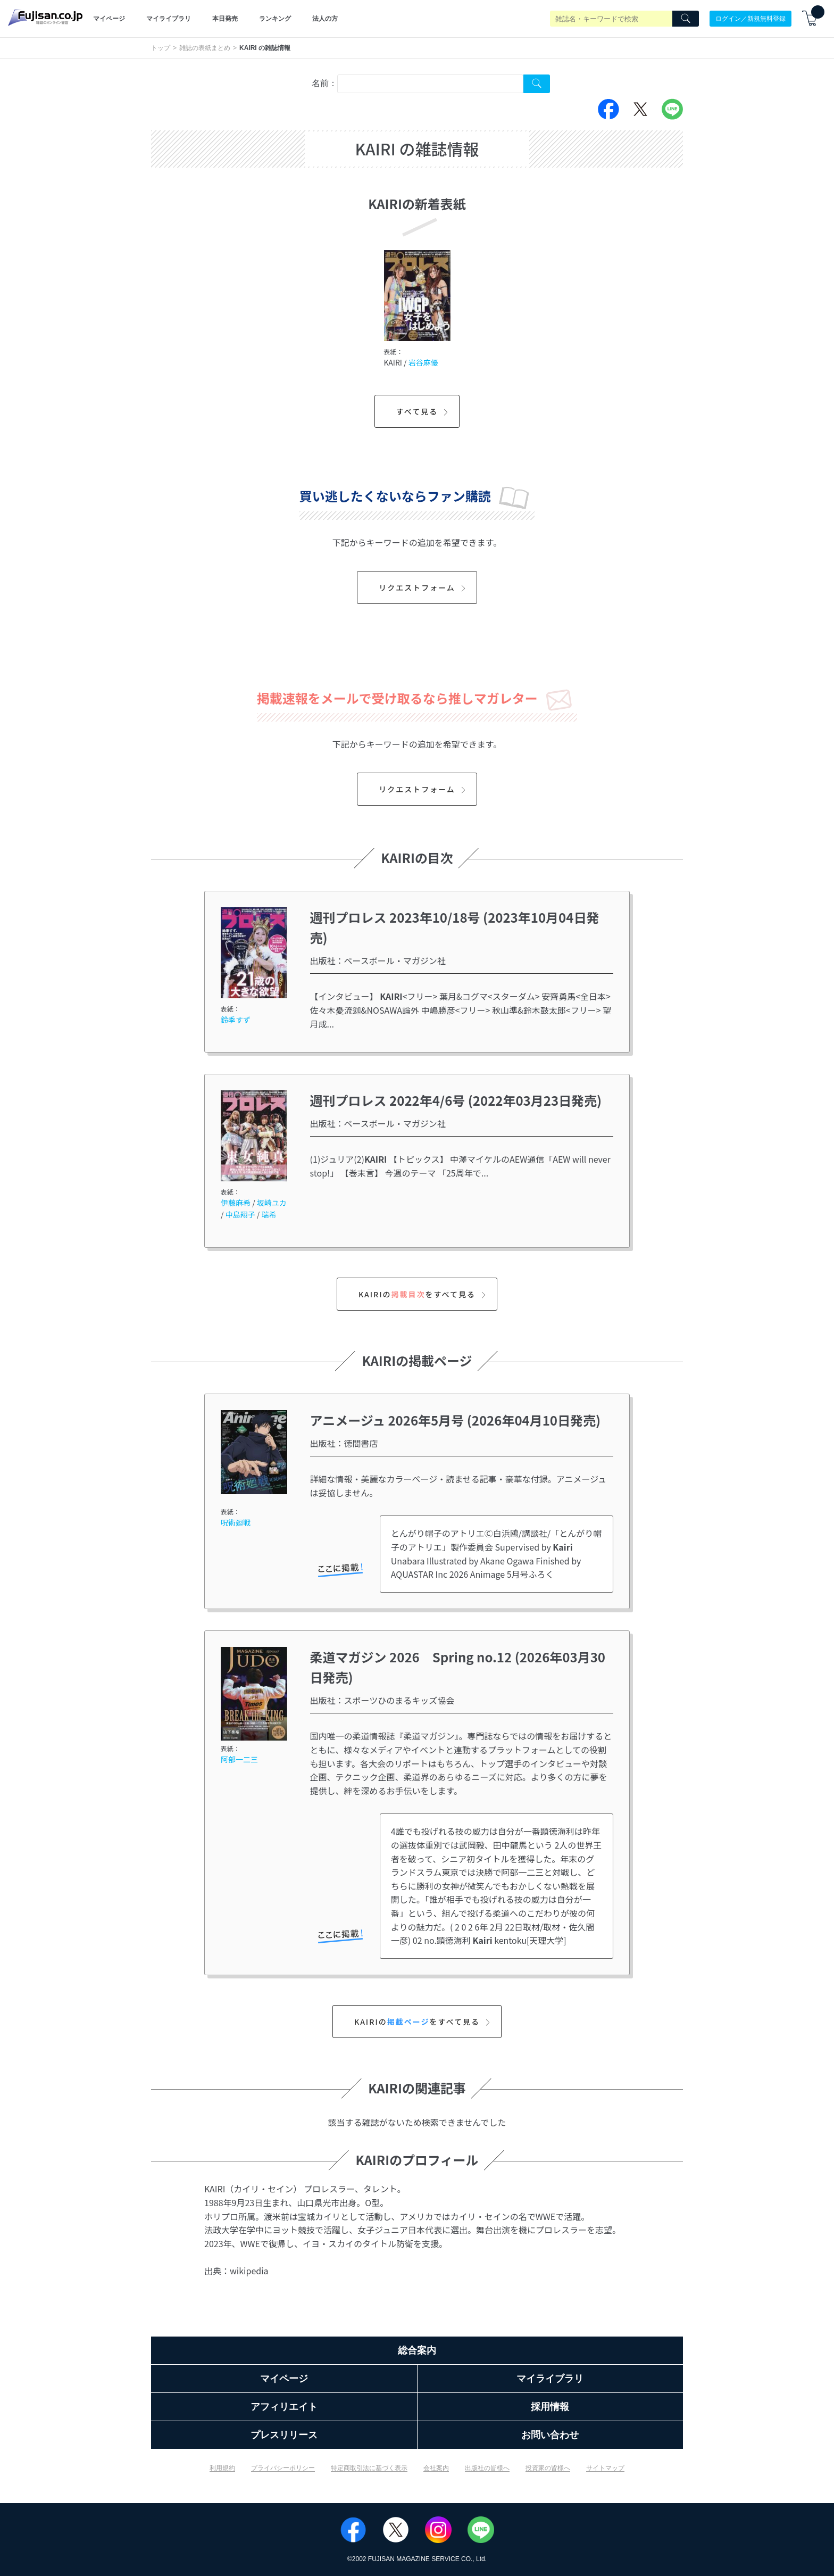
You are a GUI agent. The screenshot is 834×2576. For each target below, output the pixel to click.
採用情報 (550, 2406)
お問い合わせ (550, 2435)
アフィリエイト (284, 2406)
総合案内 (417, 2350)
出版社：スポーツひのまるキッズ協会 (382, 1700)
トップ (160, 48)
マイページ (109, 18)
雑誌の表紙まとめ (204, 48)
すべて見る (423, 411)
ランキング (275, 18)
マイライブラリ (168, 18)
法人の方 (325, 18)
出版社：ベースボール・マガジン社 (378, 960)
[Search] (685, 19)
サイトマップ (605, 2468)
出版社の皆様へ (487, 2468)
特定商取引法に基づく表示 (369, 2468)
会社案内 (436, 2468)
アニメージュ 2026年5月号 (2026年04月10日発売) (455, 1420)
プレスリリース (284, 2435)
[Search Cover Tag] (536, 83)
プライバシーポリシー (283, 2468)
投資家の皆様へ (548, 2468)
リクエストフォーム (424, 587)
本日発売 (225, 18)
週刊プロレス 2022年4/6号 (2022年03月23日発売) (456, 1100)
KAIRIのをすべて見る (423, 1294)
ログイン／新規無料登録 (750, 18)
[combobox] (430, 83)
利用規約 (222, 2468)
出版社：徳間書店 (344, 1443)
